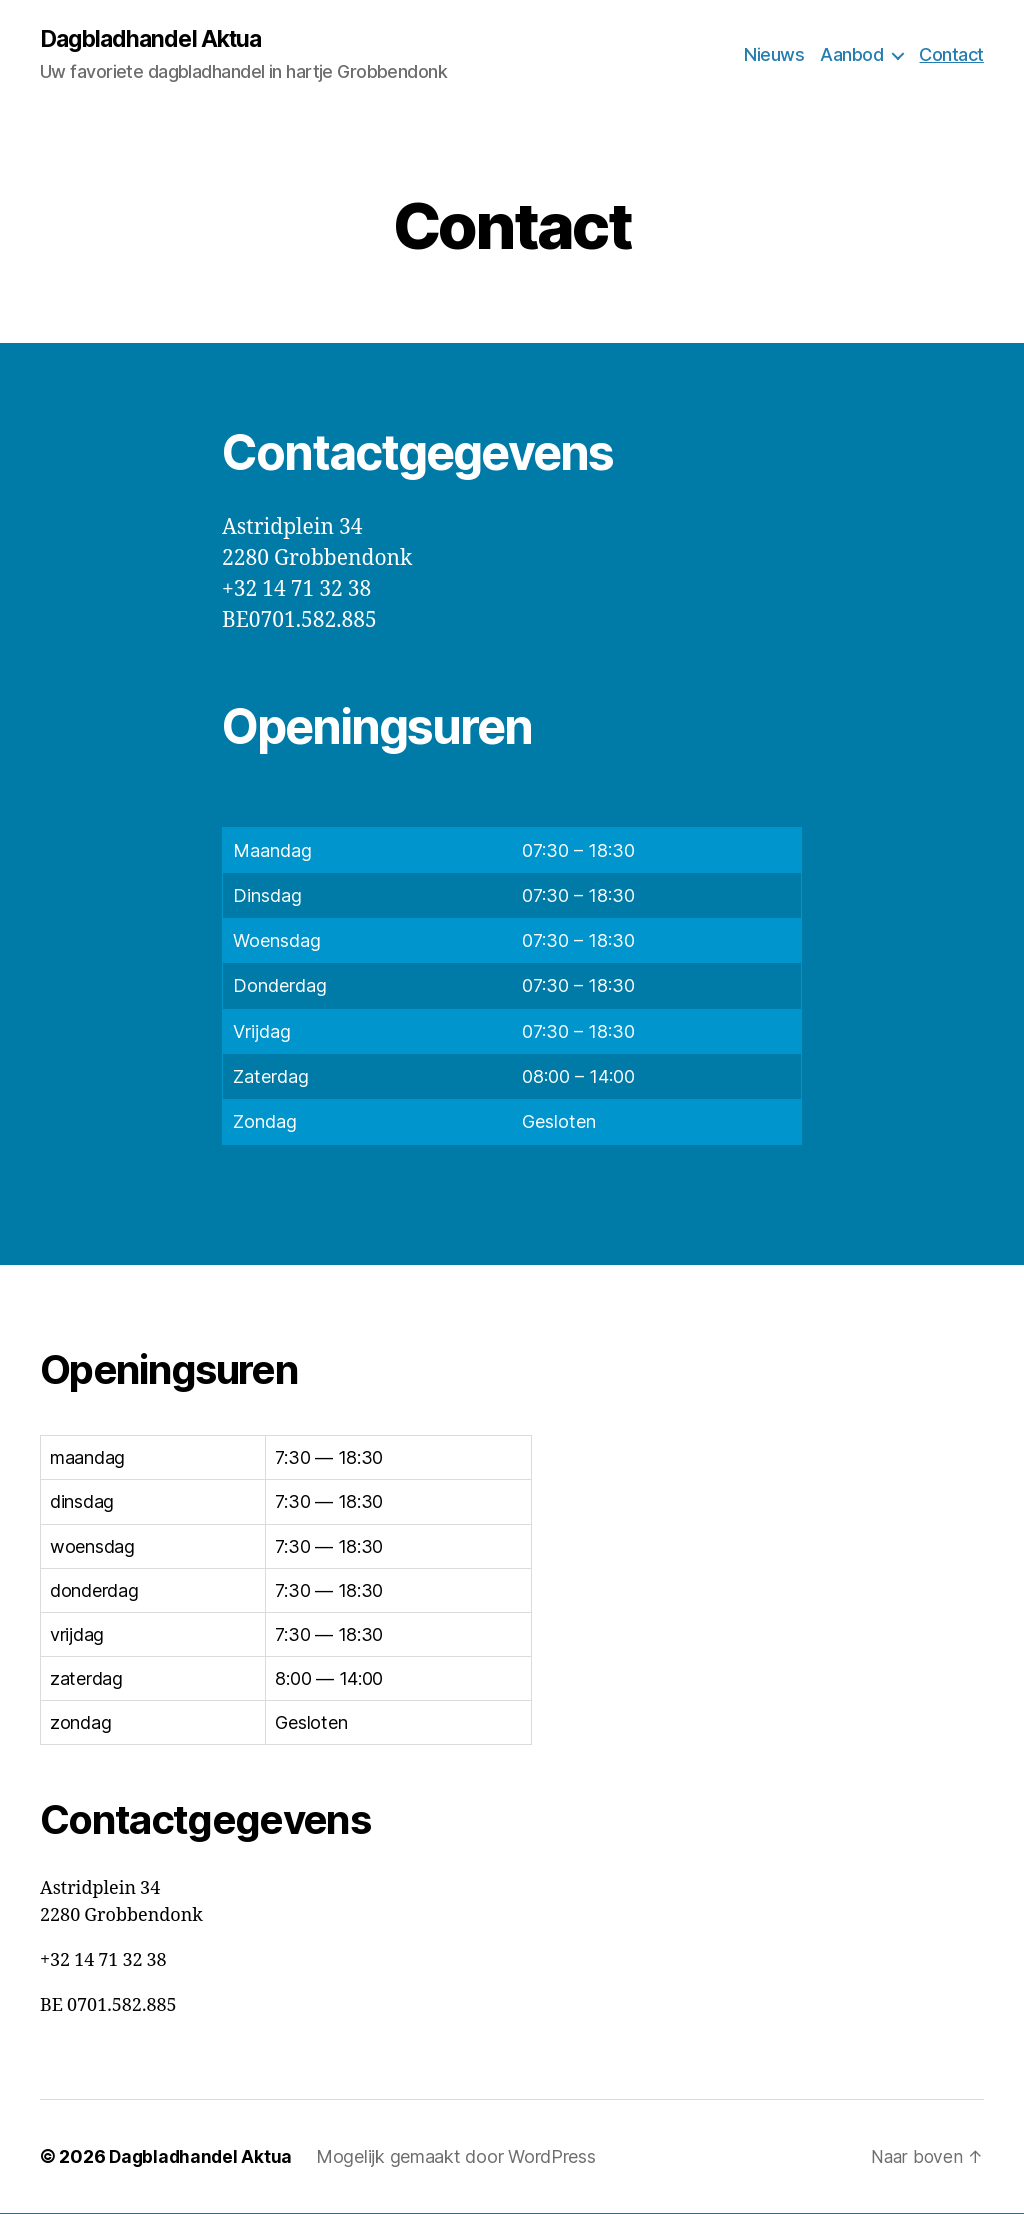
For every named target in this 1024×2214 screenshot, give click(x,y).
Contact (951, 55)
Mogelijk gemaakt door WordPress (460, 2157)
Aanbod (851, 55)
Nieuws (774, 55)
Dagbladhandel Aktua (156, 40)
